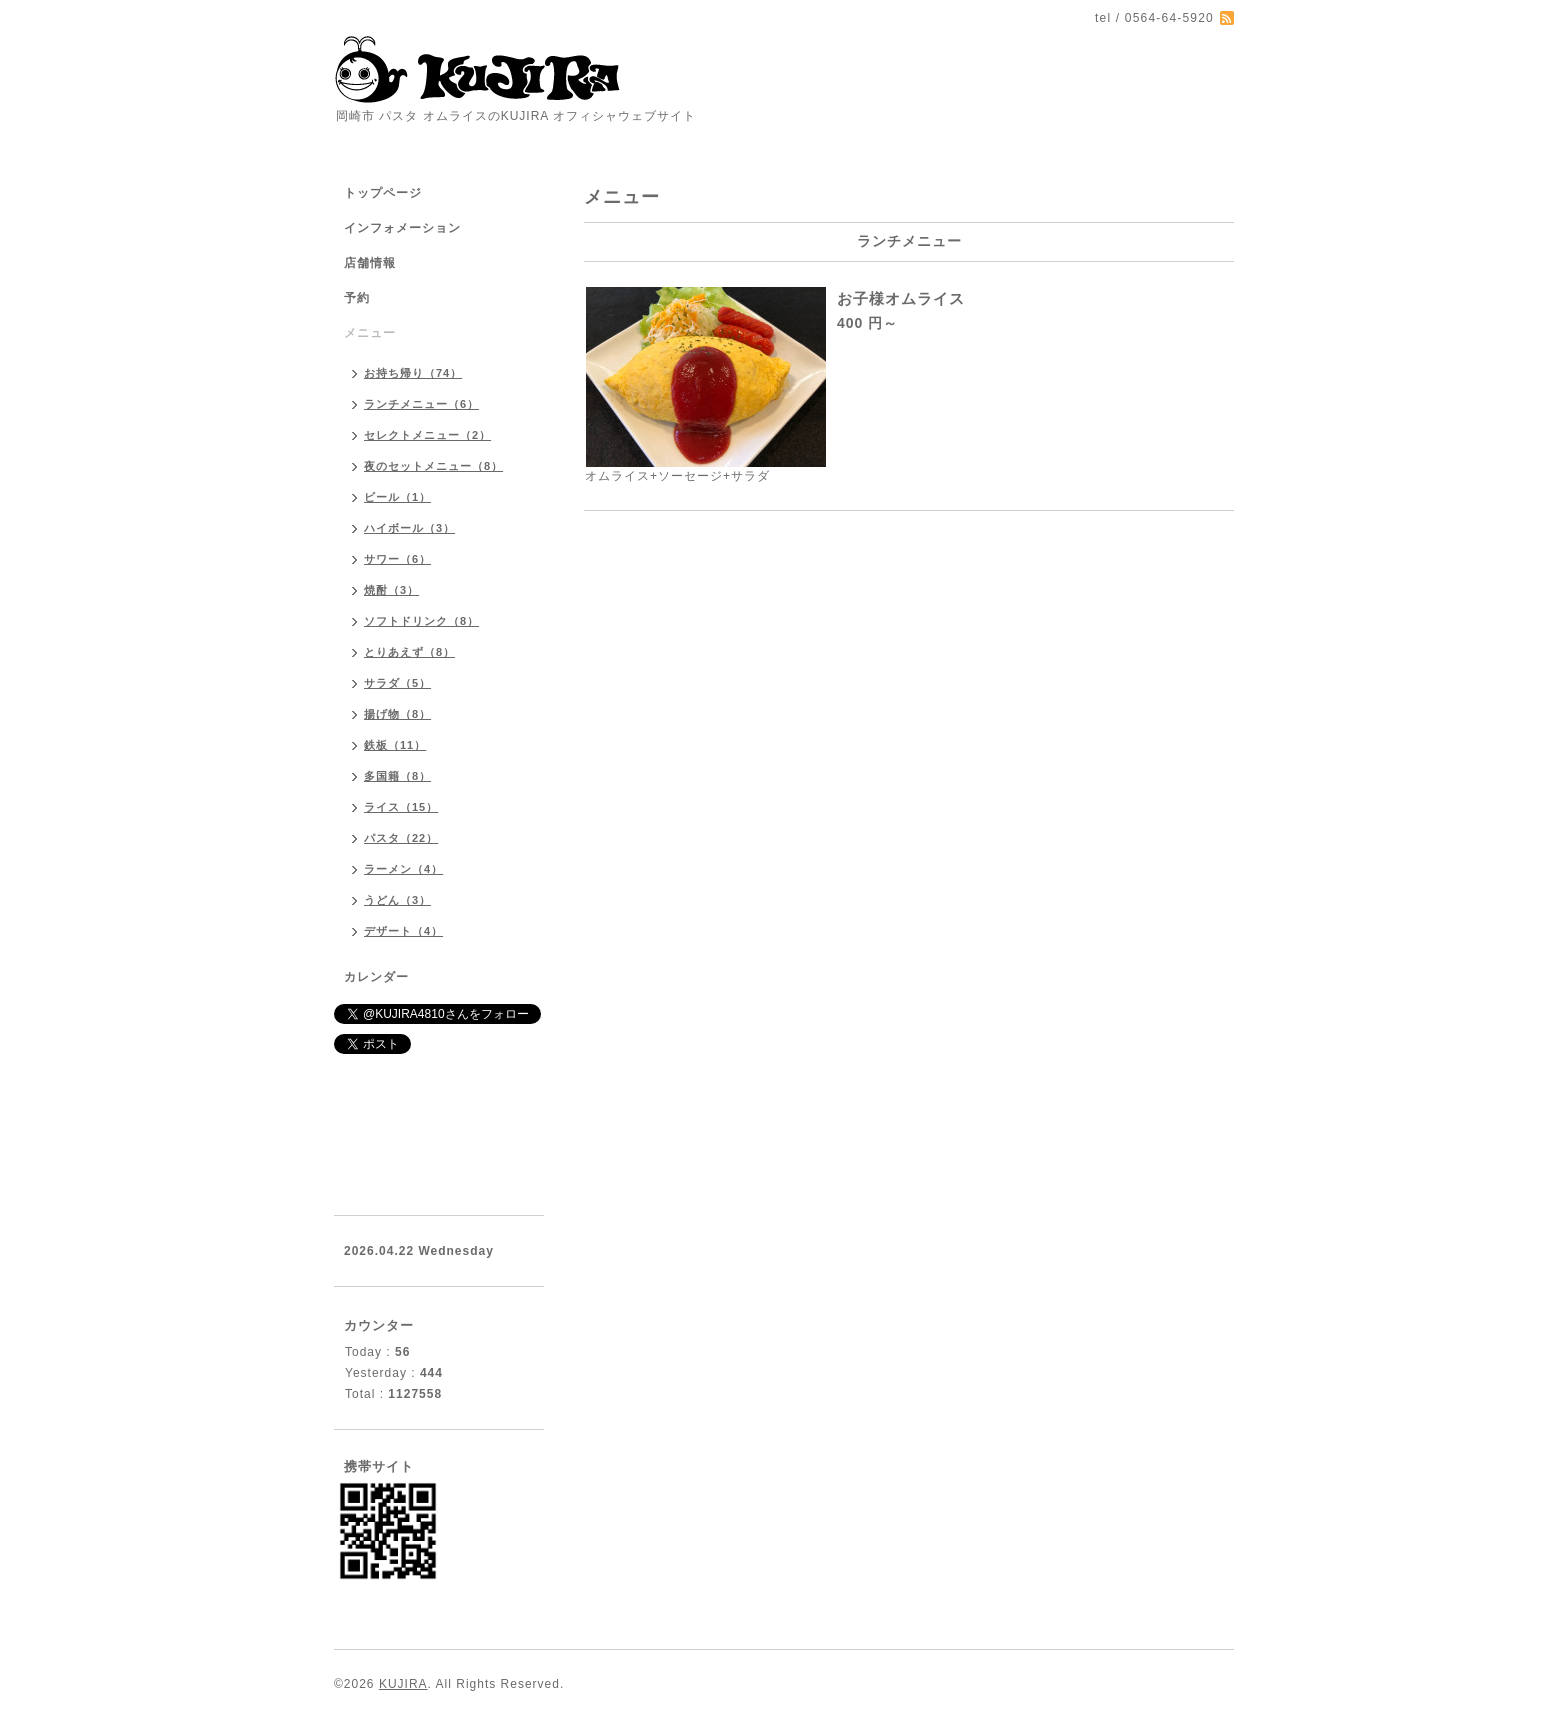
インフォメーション (402, 228)
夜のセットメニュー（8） (433, 466)
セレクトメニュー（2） (427, 435)
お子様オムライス (901, 298)
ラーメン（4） (403, 869)
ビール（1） (397, 497)
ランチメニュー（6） (421, 404)
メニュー (370, 333)
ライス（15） (401, 807)
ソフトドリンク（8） (421, 621)
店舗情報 (370, 263)
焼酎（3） (391, 590)
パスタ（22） (401, 838)
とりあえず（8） (409, 652)
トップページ (383, 193)
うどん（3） (397, 900)
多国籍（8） (397, 776)
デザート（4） (403, 931)
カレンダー (376, 977)
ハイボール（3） (409, 528)
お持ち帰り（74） (413, 373)
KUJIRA (403, 1684)
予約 (357, 298)
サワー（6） (397, 559)
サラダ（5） (397, 683)
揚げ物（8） (397, 714)
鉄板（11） (395, 745)
